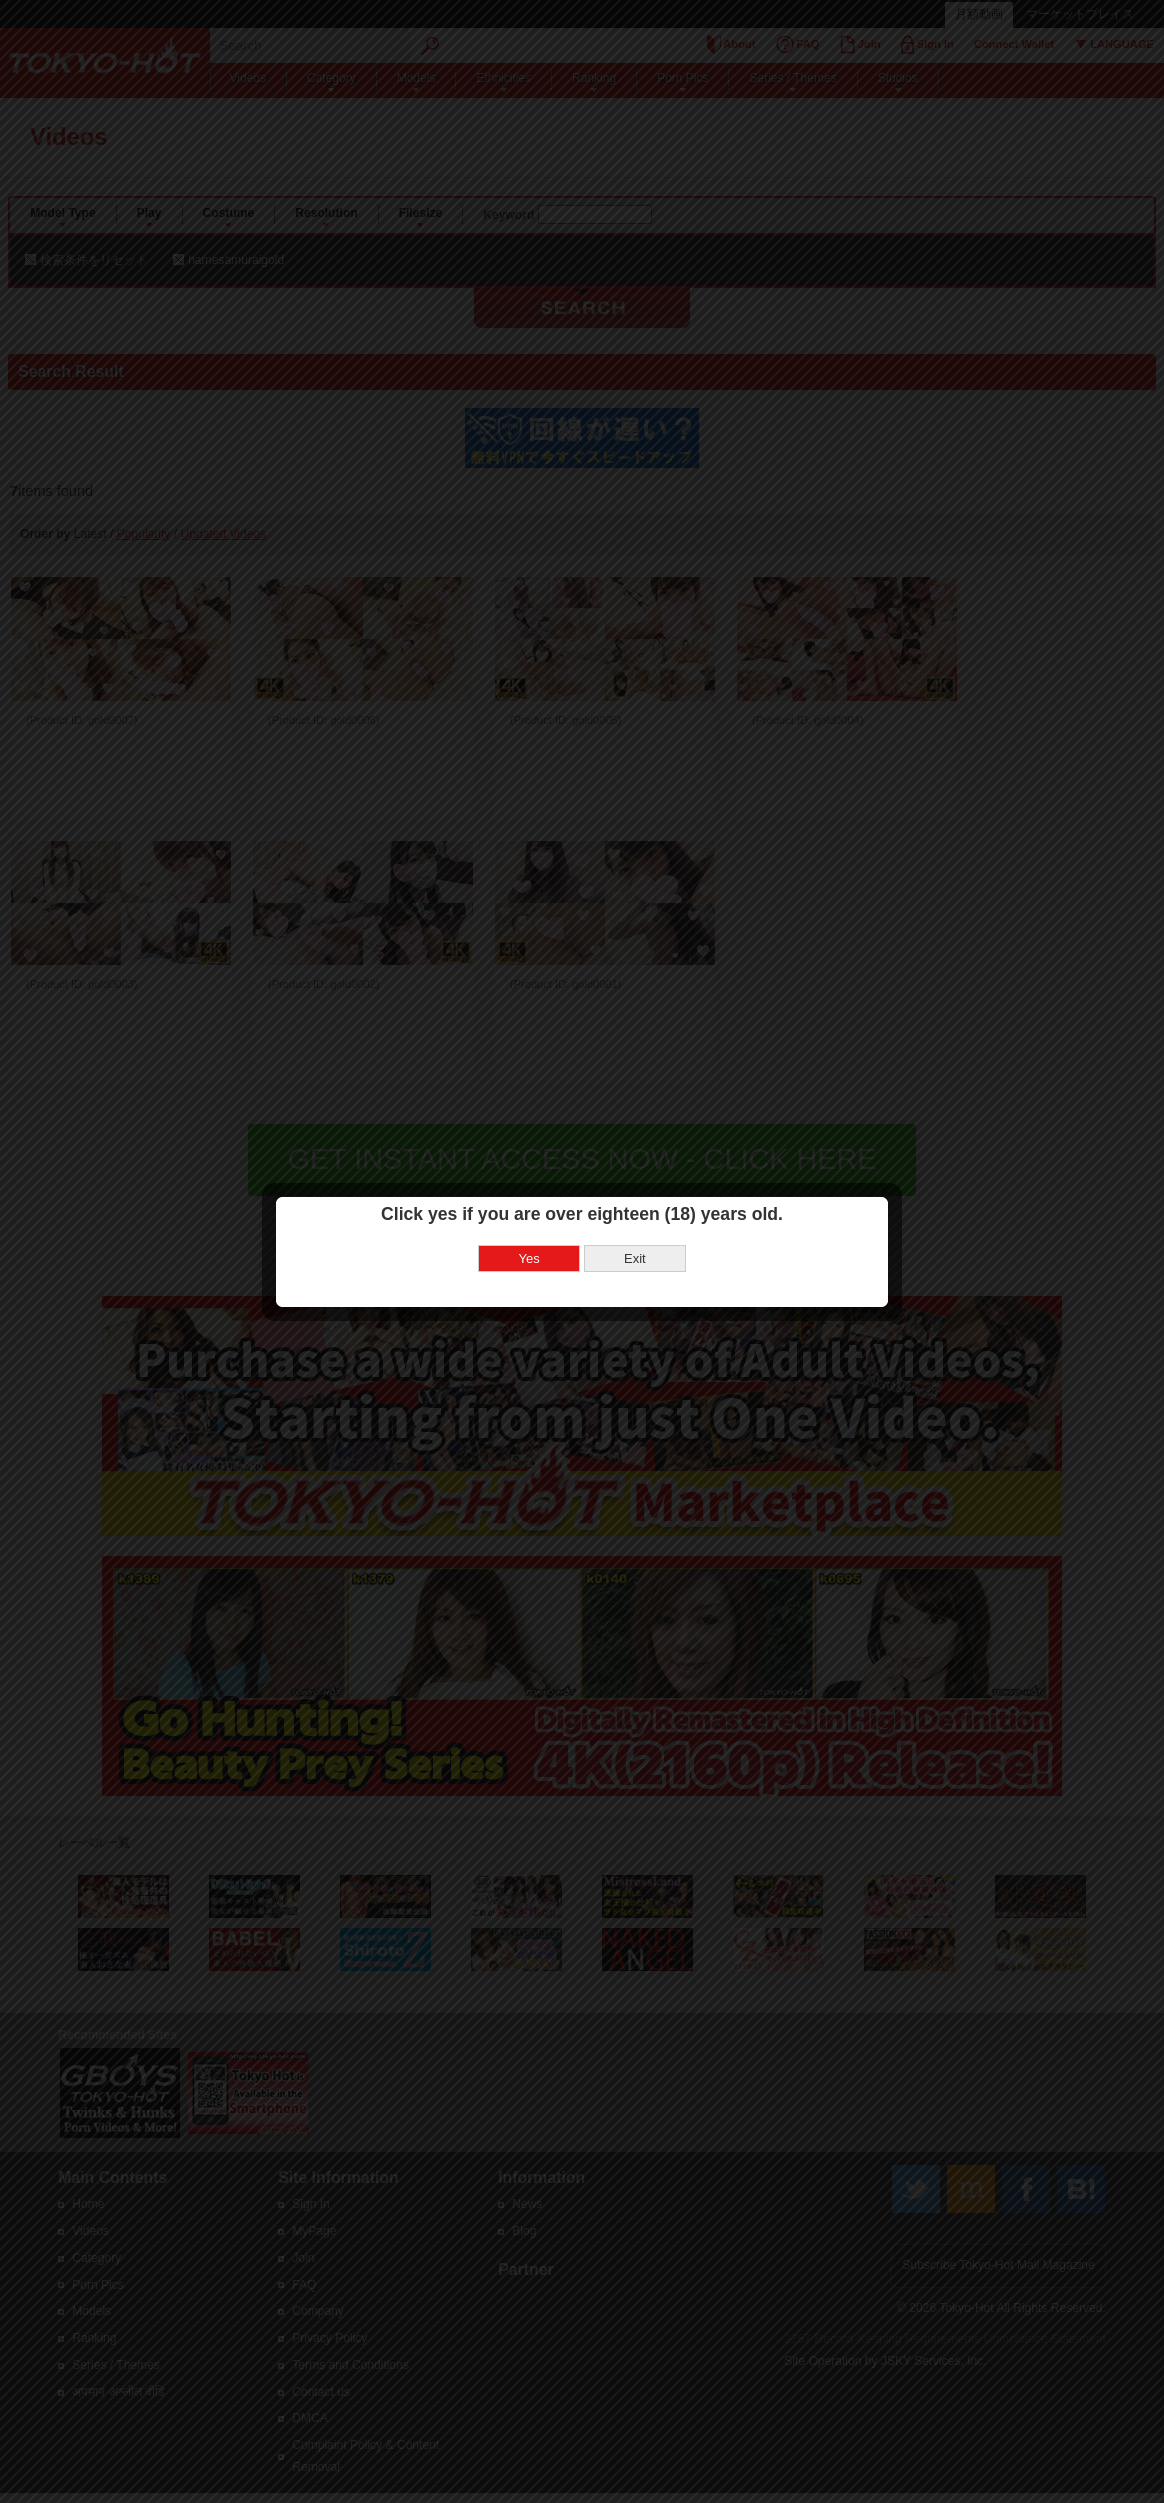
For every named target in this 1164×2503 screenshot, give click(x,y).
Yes (529, 1206)
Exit (635, 1206)
